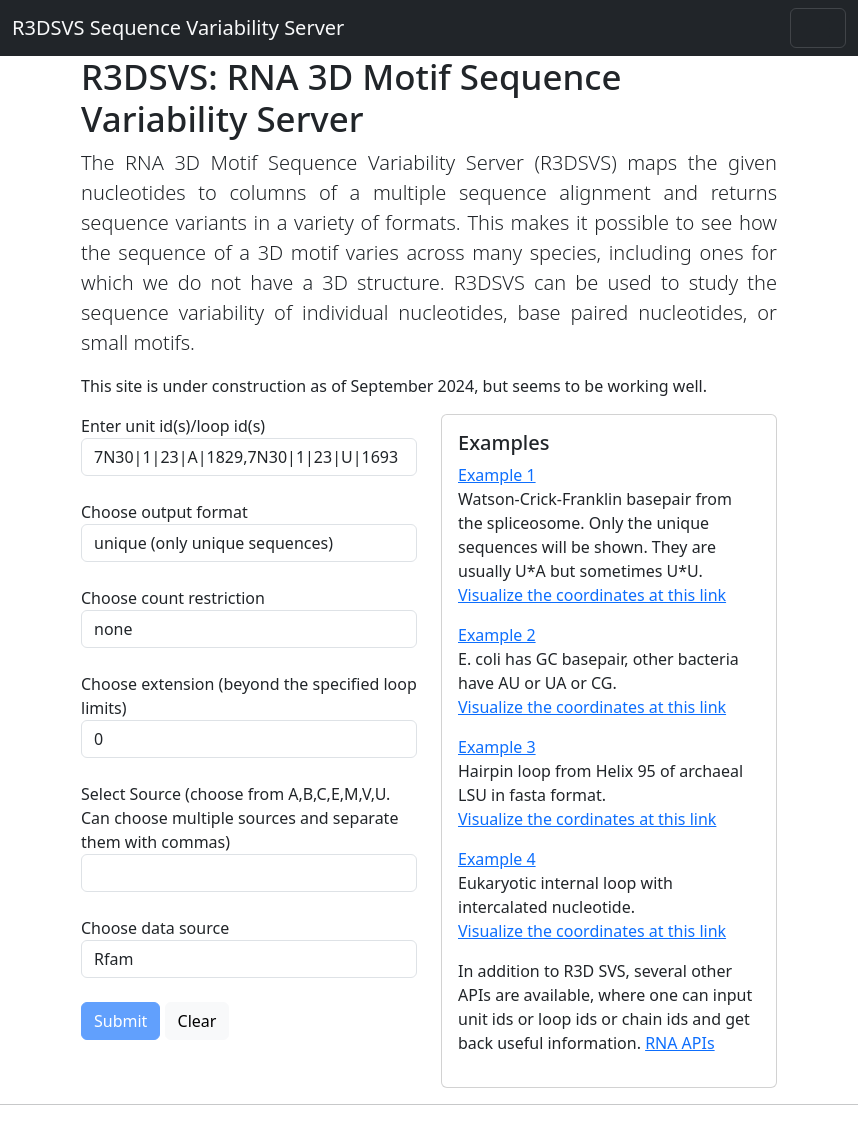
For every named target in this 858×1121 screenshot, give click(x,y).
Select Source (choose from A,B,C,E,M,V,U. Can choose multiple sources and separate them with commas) (239, 818)
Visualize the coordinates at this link (592, 595)
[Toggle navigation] (818, 28)
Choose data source (155, 928)
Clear (197, 1021)
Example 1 (497, 475)
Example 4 (497, 859)
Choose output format (164, 512)
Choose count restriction (173, 598)
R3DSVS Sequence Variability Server (178, 27)
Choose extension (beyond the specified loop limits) (249, 696)
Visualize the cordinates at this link (587, 819)
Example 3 (497, 747)
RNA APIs (680, 1043)
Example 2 (497, 635)
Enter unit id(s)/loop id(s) (177, 426)
